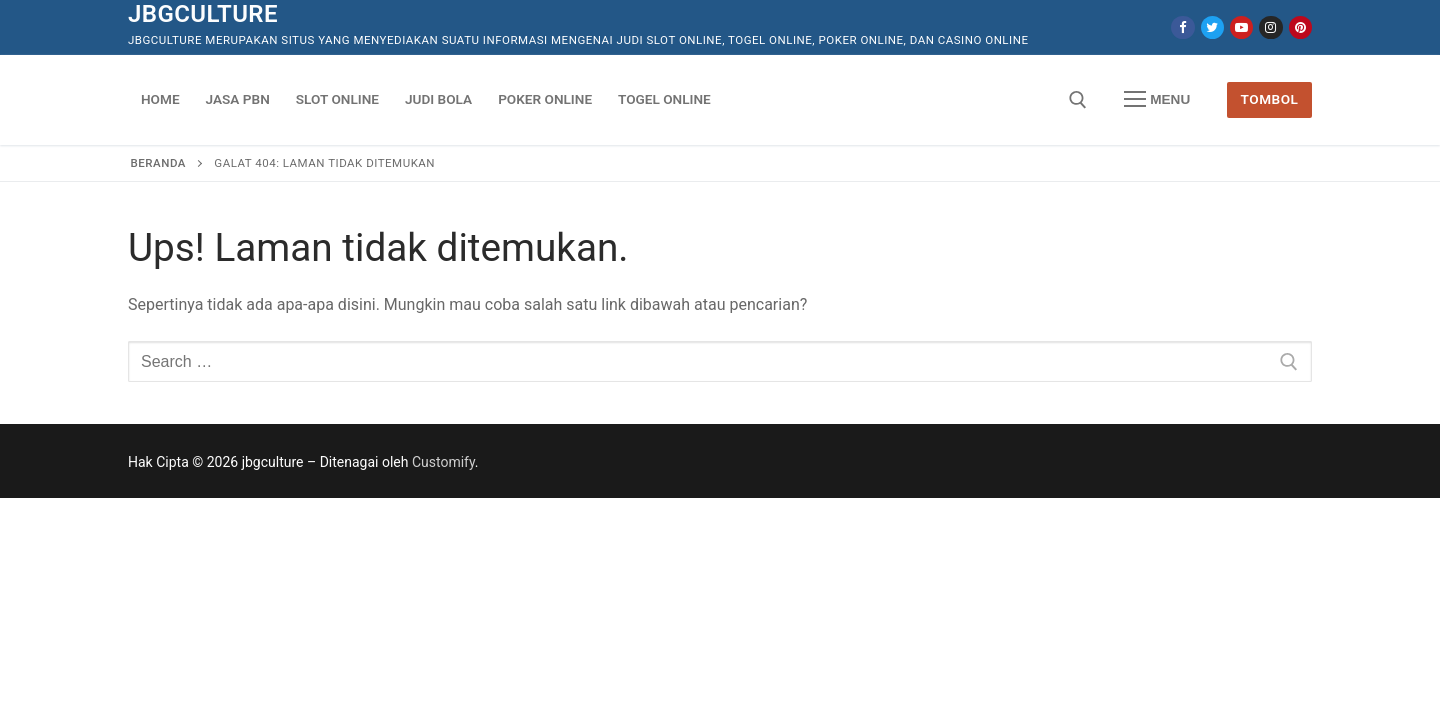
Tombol (1270, 99)
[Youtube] (1241, 27)
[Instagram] (1270, 27)
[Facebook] (1182, 27)
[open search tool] (1078, 100)
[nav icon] (1157, 100)
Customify (443, 462)
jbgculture (203, 14)
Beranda (158, 163)
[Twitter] (1212, 27)
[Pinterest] (1300, 27)
